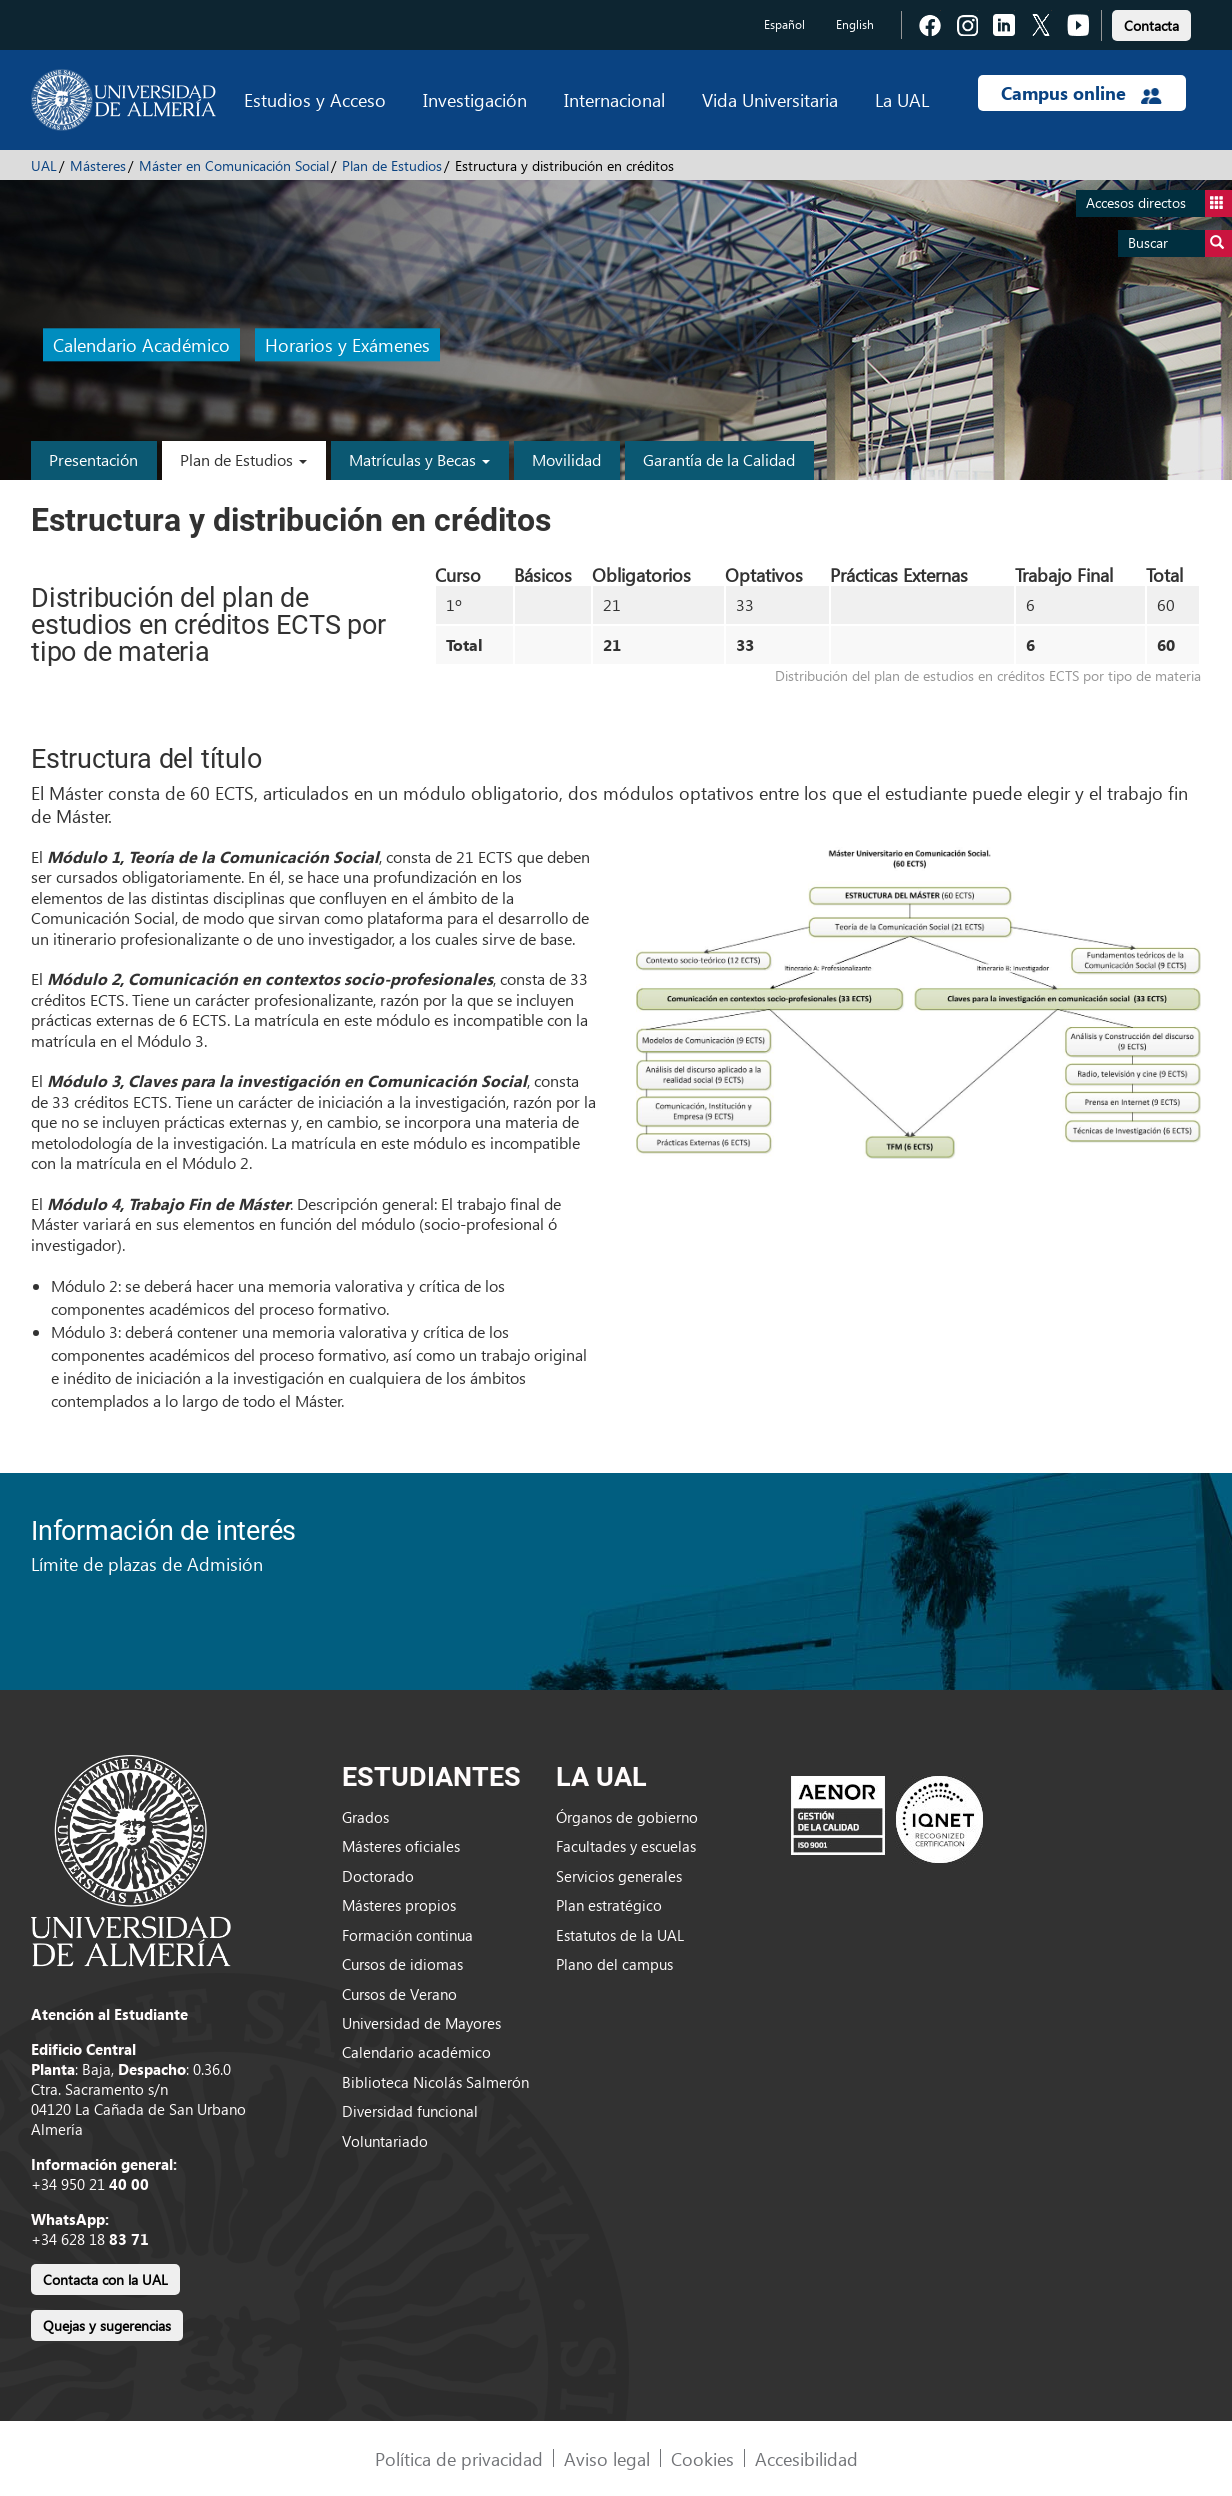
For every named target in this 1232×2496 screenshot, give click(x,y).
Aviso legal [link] (607, 2458)
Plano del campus (614, 1964)
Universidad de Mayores (421, 2023)
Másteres (98, 165)
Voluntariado (385, 2141)
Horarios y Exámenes (347, 345)
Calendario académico (416, 2052)
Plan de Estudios (392, 165)
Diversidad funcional (410, 2111)
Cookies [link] (702, 2458)
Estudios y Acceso (315, 99)
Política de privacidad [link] (459, 2458)
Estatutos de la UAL (620, 1935)
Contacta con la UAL (105, 2279)
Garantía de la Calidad (719, 459)
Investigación (475, 99)
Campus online (1081, 93)
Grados (365, 1817)
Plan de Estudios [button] (243, 459)
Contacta (1151, 25)
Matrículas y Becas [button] (419, 459)
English (855, 24)
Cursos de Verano (399, 1994)
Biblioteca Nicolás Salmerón (435, 2082)
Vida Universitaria (770, 99)
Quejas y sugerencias (107, 2325)
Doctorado (378, 1876)
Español (784, 24)
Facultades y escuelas (626, 1846)
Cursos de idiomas (402, 1964)
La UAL (902, 99)
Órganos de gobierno (627, 1817)
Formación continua (407, 1935)
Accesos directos (1159, 203)
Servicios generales (619, 1876)
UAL (44, 165)
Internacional (614, 99)
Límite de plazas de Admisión (147, 1563)
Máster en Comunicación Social (234, 165)
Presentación (93, 459)
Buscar (1180, 243)
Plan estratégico (609, 1905)
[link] (1151, 22)
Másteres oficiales (401, 1846)
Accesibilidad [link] (806, 2458)
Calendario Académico (141, 345)
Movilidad (566, 459)
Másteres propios (399, 1905)
